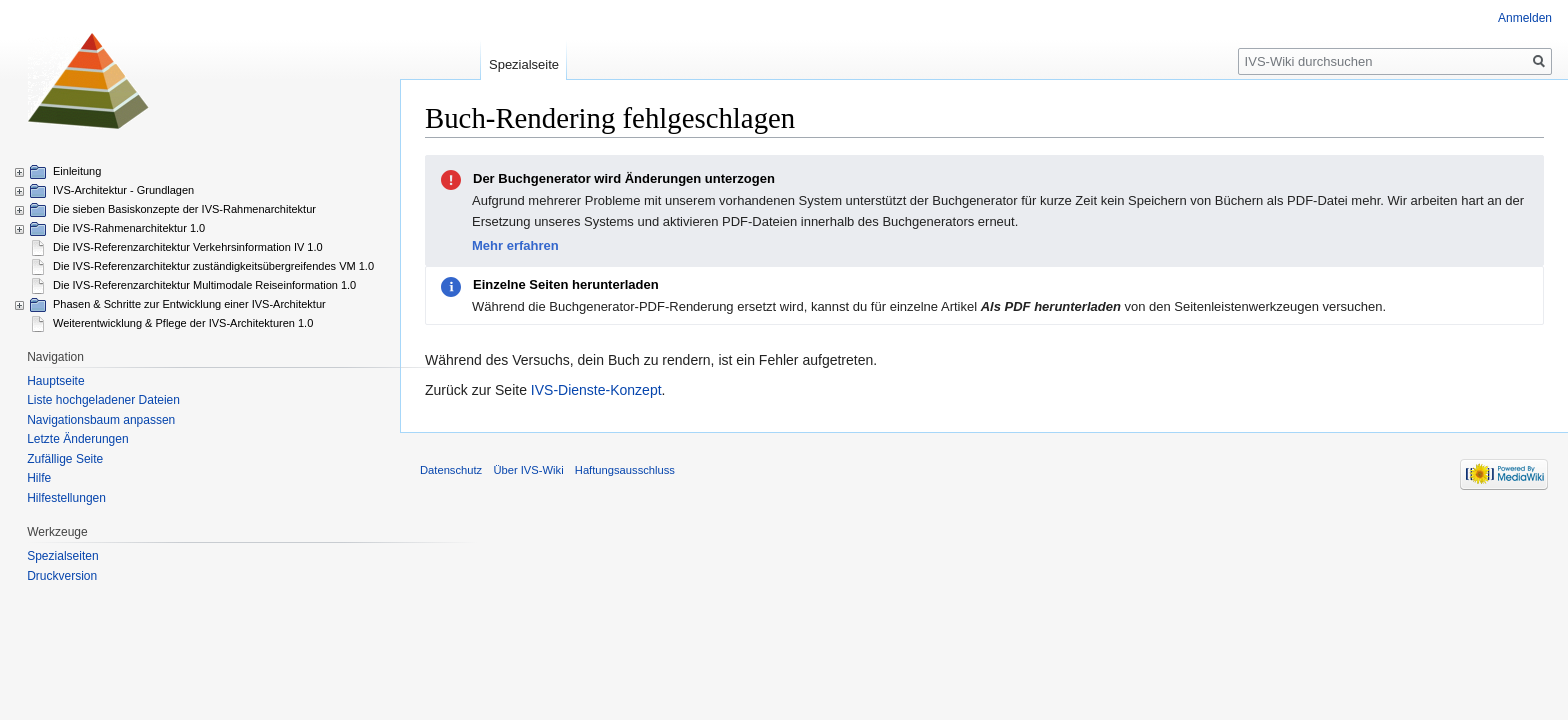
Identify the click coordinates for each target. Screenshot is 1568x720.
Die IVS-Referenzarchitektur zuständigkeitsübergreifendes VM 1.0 (213, 266)
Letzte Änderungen (77, 439)
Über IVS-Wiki (528, 470)
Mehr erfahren (515, 245)
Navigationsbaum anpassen (101, 420)
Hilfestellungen (66, 498)
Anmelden (1525, 18)
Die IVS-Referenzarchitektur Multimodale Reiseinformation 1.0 (204, 285)
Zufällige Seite (65, 459)
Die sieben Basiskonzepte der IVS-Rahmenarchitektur (184, 209)
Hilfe (39, 478)
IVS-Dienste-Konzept (596, 390)
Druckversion (62, 576)
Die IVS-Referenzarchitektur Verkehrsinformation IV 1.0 (188, 247)
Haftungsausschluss (625, 470)
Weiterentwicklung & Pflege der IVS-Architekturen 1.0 (183, 323)
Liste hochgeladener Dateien (103, 400)
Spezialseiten (62, 556)
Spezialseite (524, 64)
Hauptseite (55, 381)
